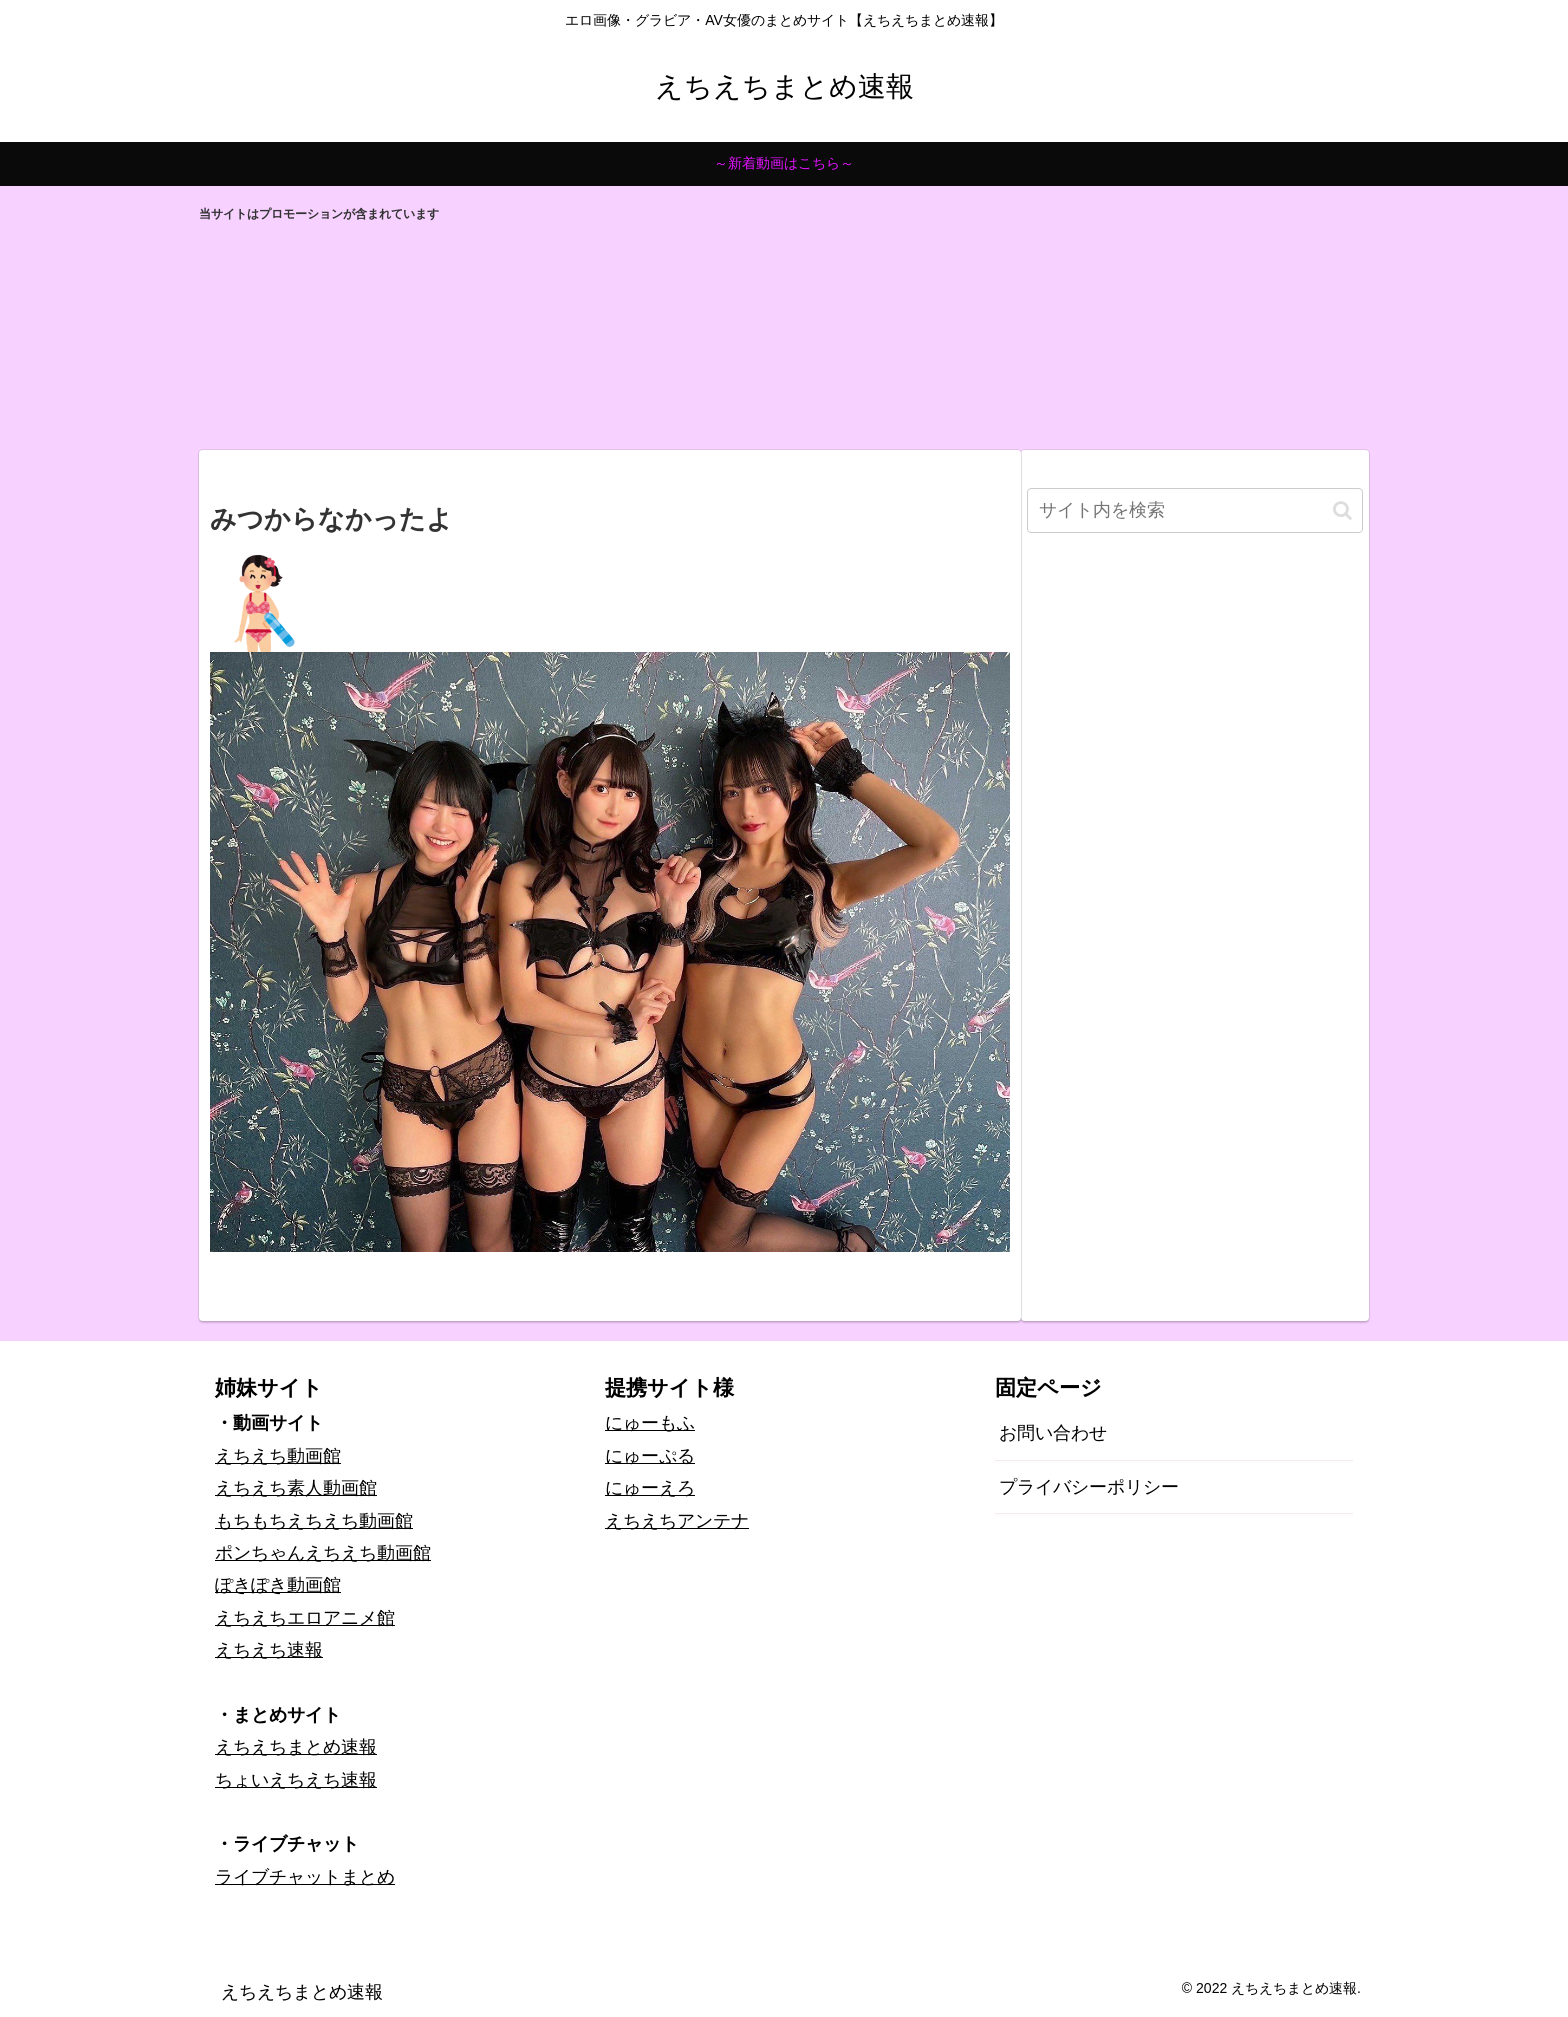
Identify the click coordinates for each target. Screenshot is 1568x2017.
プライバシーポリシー (1089, 1487)
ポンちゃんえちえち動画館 (323, 1553)
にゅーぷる (650, 1456)
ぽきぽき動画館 (278, 1585)
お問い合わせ (1053, 1433)
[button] (1342, 510)
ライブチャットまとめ (305, 1877)
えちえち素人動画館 (296, 1488)
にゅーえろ (650, 1488)
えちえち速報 (269, 1650)
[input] (1195, 510)
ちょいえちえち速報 (296, 1780)
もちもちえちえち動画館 (314, 1521)
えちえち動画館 (278, 1456)
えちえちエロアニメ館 (305, 1618)
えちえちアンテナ (677, 1521)
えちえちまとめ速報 (296, 1747)
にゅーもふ (650, 1423)
